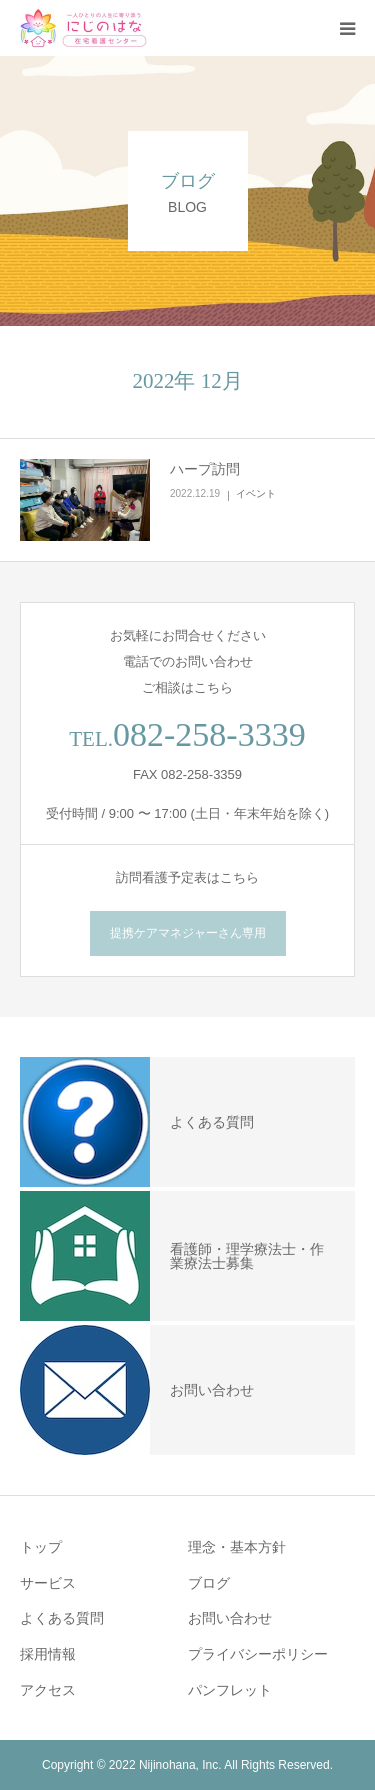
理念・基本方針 (237, 1547)
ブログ (209, 1583)
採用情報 (48, 1654)
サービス (48, 1583)
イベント (256, 493)
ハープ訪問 (205, 469)
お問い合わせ (230, 1618)
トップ (41, 1547)
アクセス (48, 1690)
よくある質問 (62, 1618)
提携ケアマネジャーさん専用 (188, 933)
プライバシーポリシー (258, 1654)
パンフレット (230, 1690)
